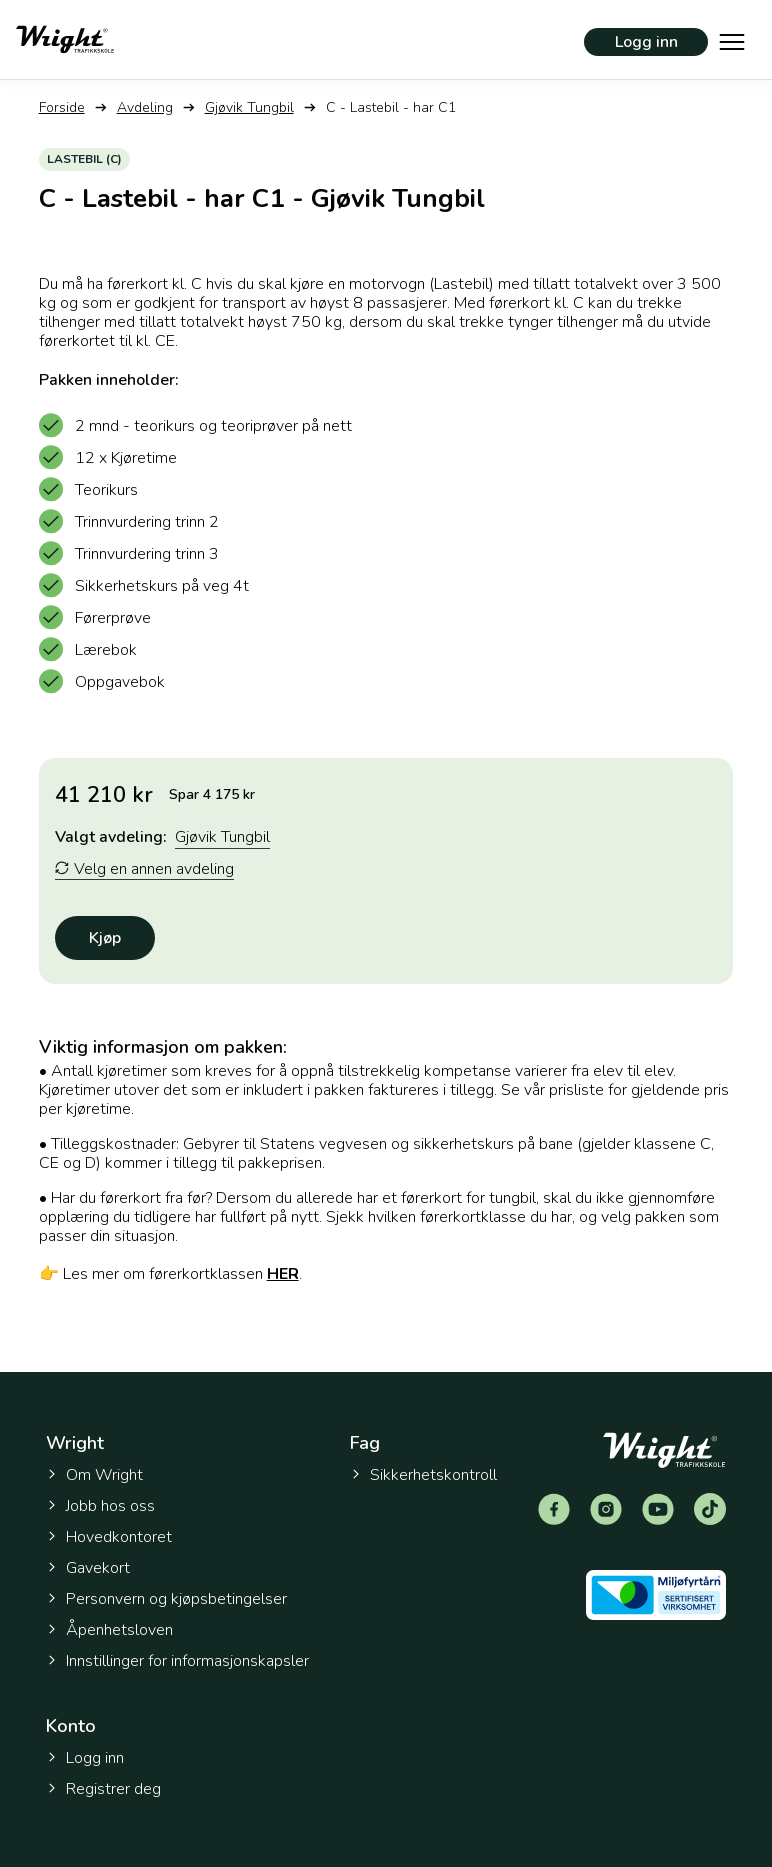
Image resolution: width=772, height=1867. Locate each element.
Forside (62, 107)
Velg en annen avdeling (144, 869)
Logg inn (646, 42)
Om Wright (94, 1475)
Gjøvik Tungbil (249, 107)
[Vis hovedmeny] (732, 40)
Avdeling (145, 107)
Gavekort (88, 1568)
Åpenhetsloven (109, 1630)
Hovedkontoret (109, 1537)
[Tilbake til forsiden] (65, 39)
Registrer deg (103, 1789)
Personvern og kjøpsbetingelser (166, 1599)
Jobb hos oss (100, 1506)
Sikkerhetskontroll (423, 1475)
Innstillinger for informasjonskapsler (177, 1661)
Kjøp (105, 938)
